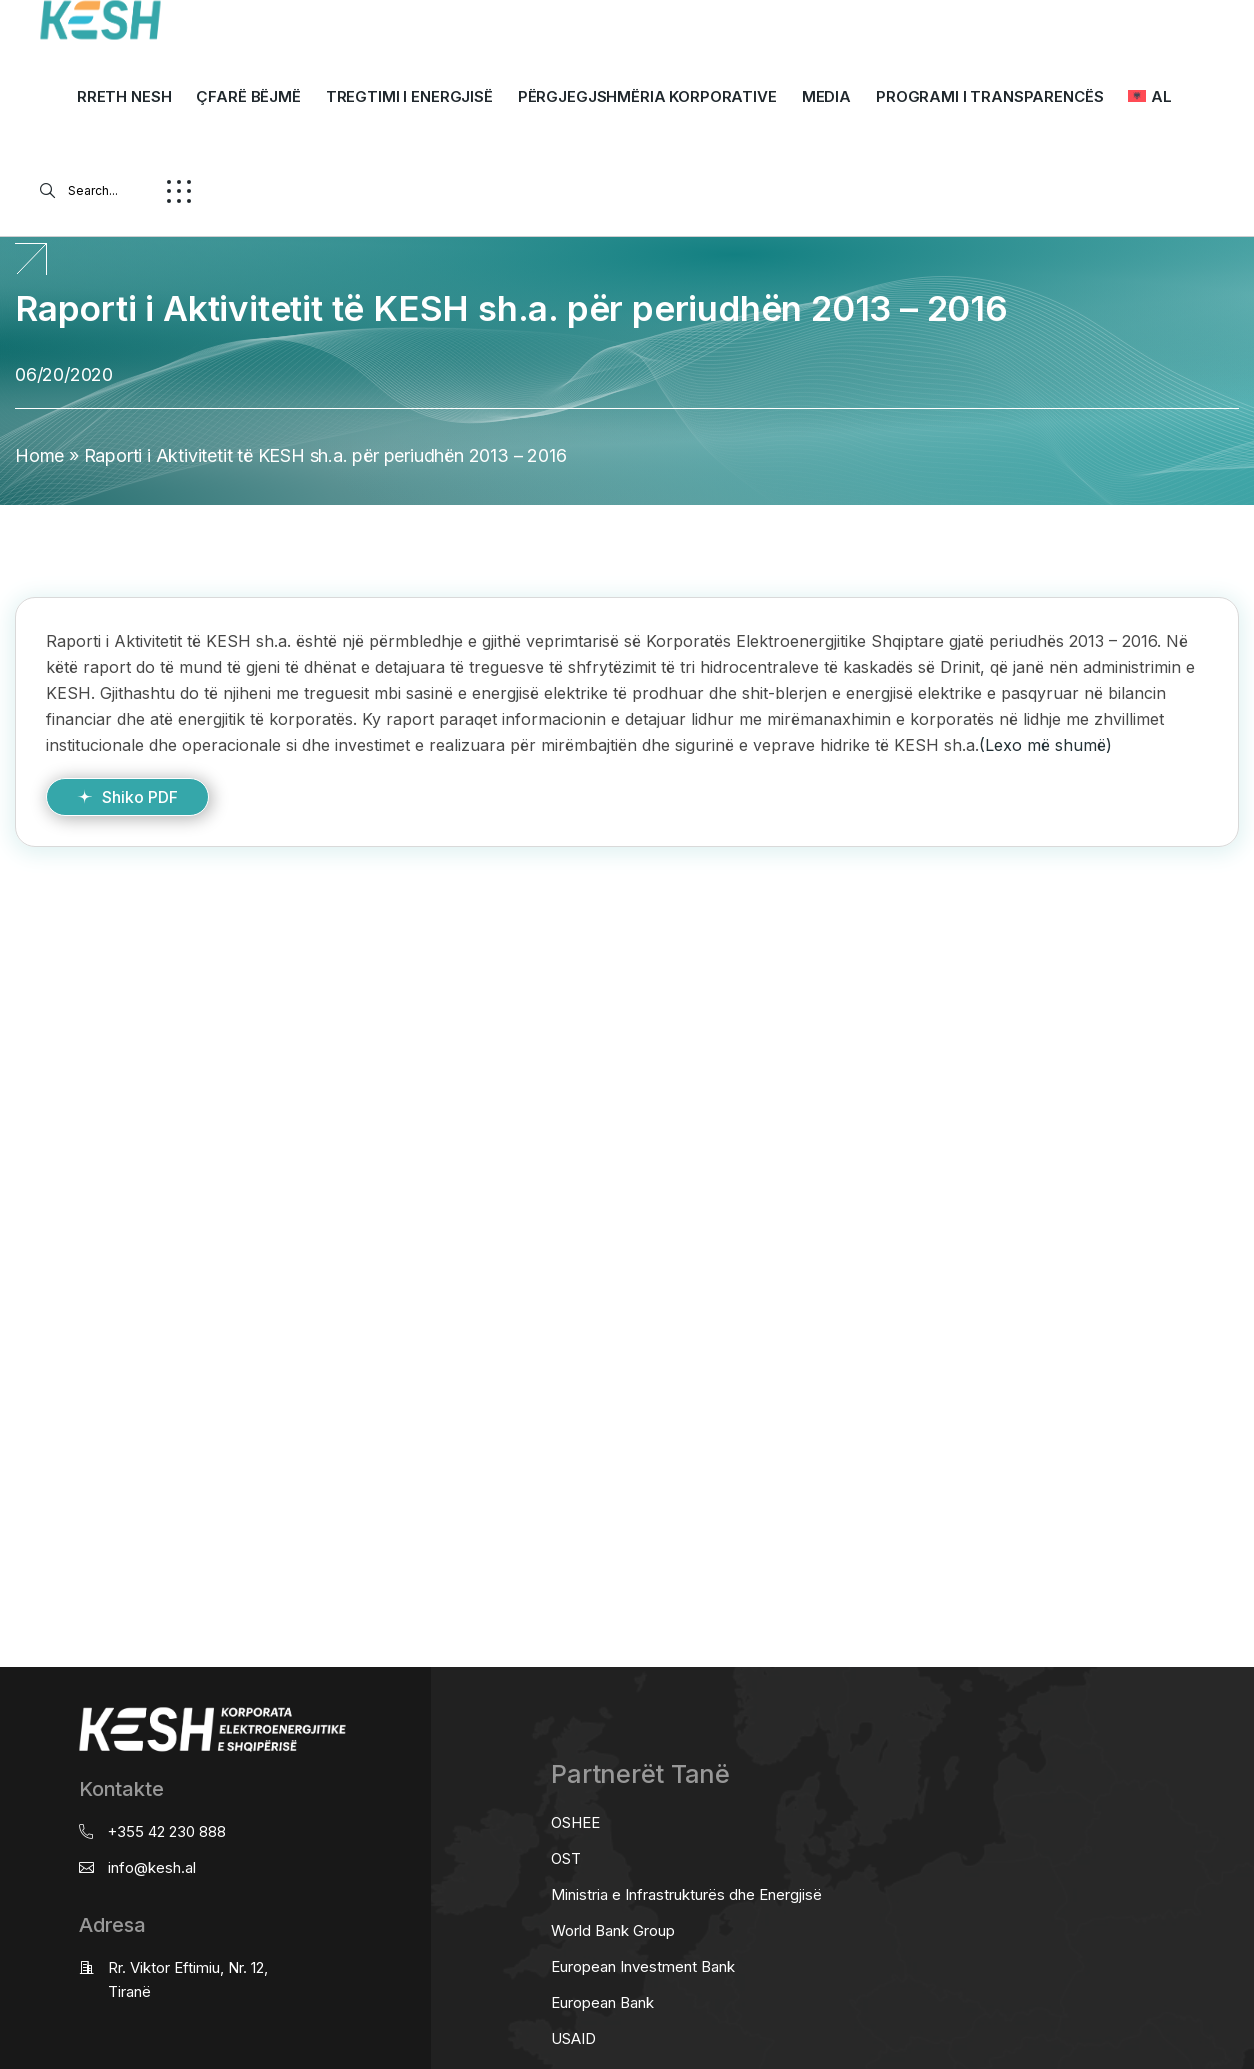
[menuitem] (1149, 97)
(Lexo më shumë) (1045, 745)
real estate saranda (7, 925)
